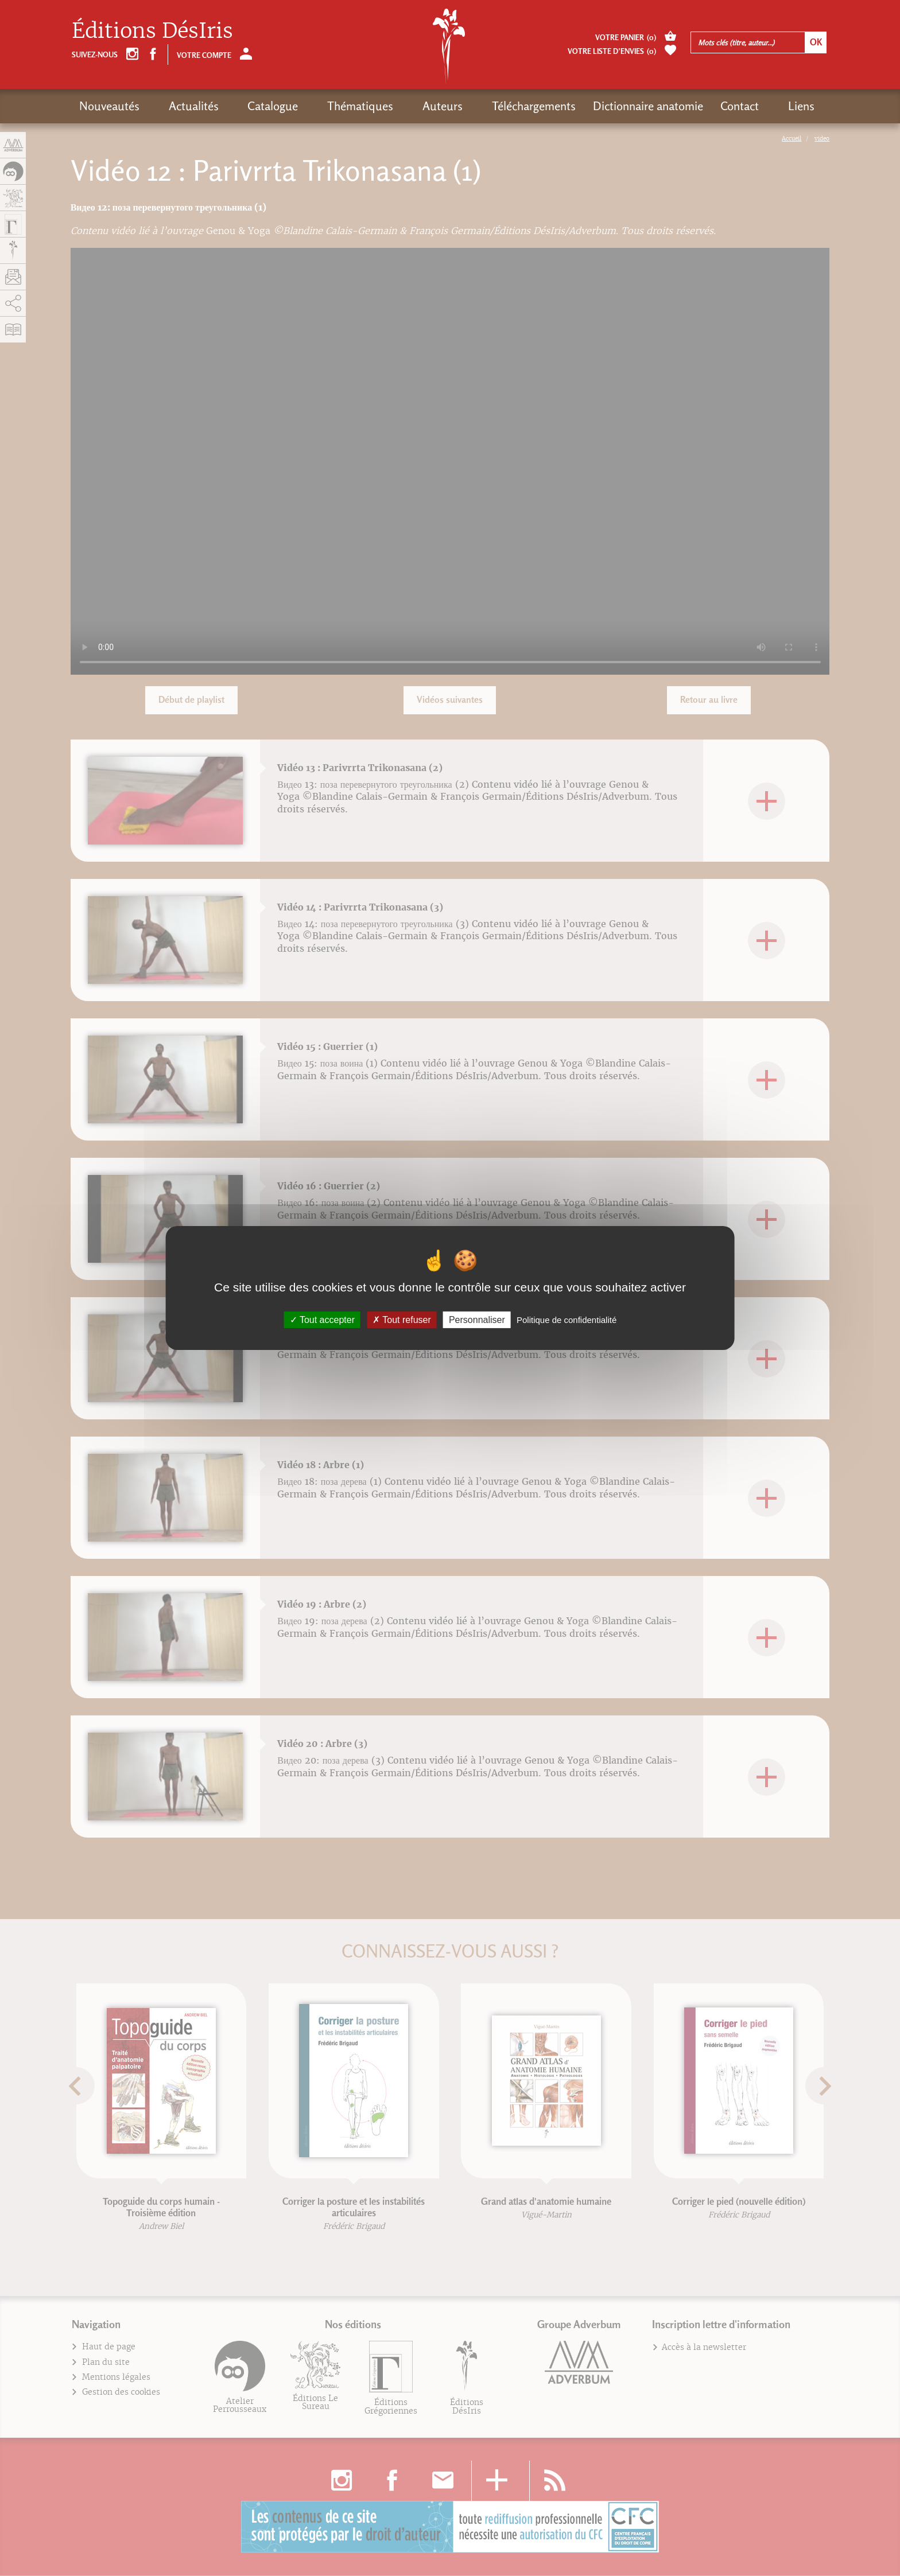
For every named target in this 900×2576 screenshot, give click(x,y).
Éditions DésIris (152, 31)
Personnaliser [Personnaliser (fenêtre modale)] (477, 1320)
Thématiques (325, 106)
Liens (729, 106)
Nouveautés (109, 106)
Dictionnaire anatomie (588, 106)
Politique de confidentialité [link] (566, 1320)
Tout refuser (402, 1320)
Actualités (182, 106)
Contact (680, 106)
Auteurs (395, 106)
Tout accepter (322, 1320)
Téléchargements (474, 106)
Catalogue (249, 106)
